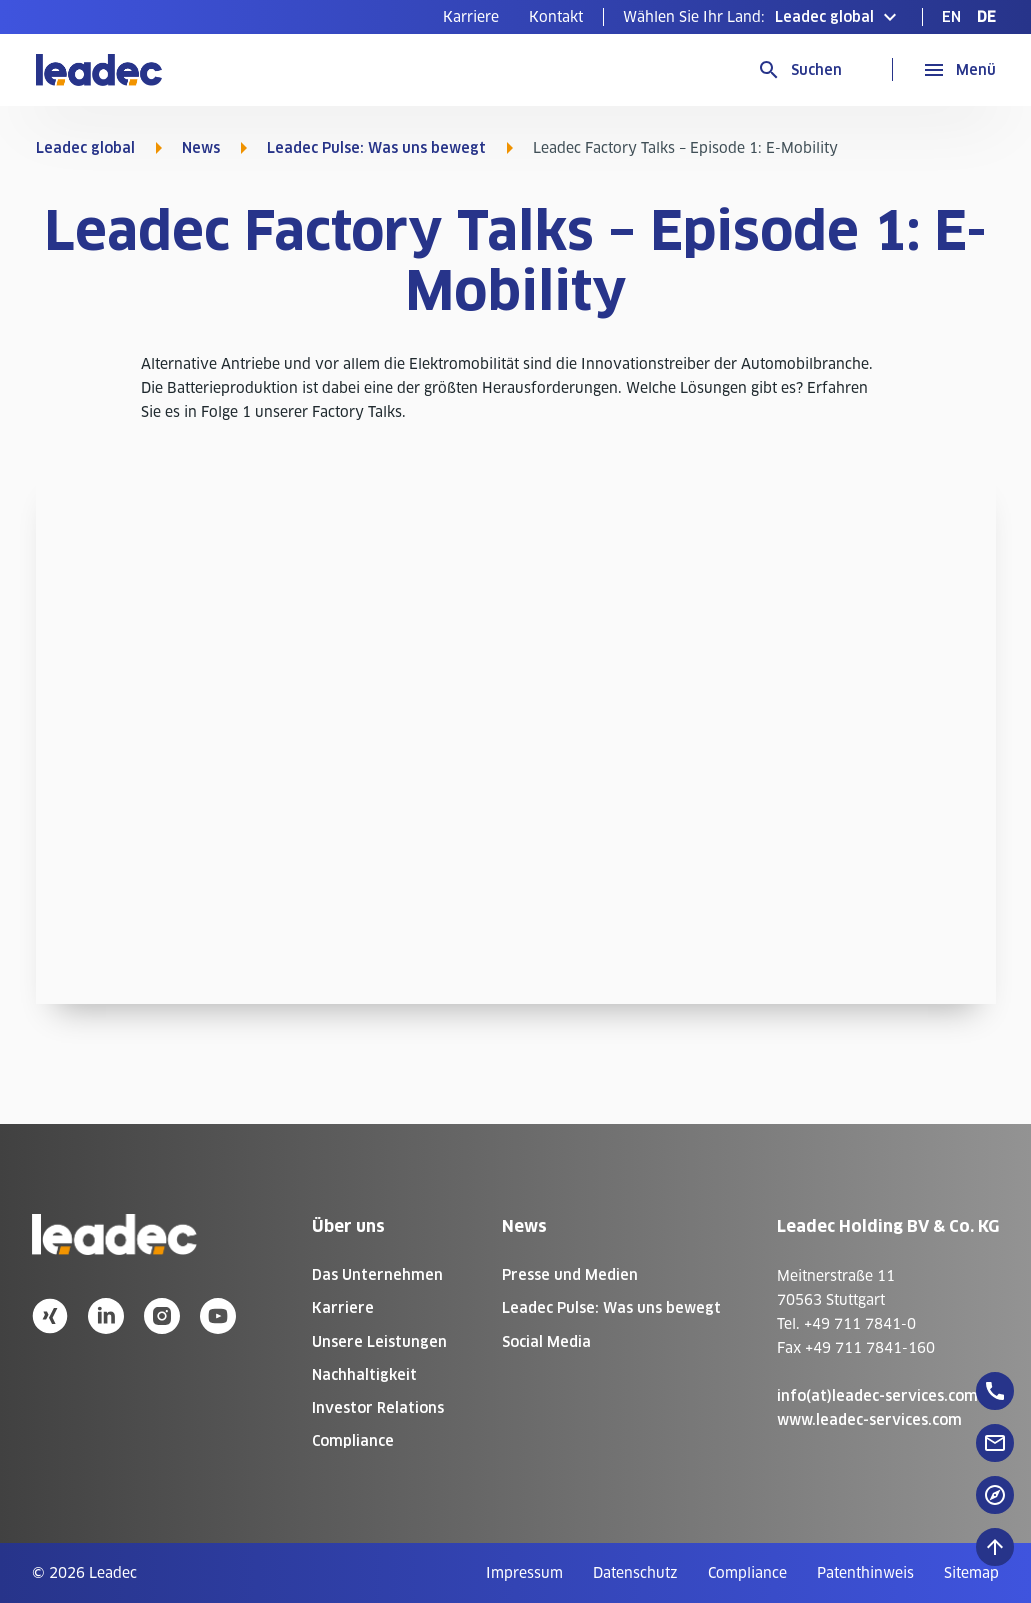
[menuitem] (471, 17)
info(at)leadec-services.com (877, 1396)
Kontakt (556, 17)
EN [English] (951, 17)
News (201, 148)
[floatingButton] (995, 1391)
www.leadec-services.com (869, 1420)
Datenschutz (635, 1573)
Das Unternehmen (377, 1275)
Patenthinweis (865, 1573)
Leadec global (85, 148)
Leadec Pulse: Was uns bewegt (376, 148)
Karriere (471, 17)
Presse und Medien (570, 1275)
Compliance (353, 1441)
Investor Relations (378, 1408)
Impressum (524, 1573)
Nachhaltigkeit (364, 1375)
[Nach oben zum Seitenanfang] (995, 1547)
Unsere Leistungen (379, 1342)
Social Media (546, 1342)
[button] (762, 17)
